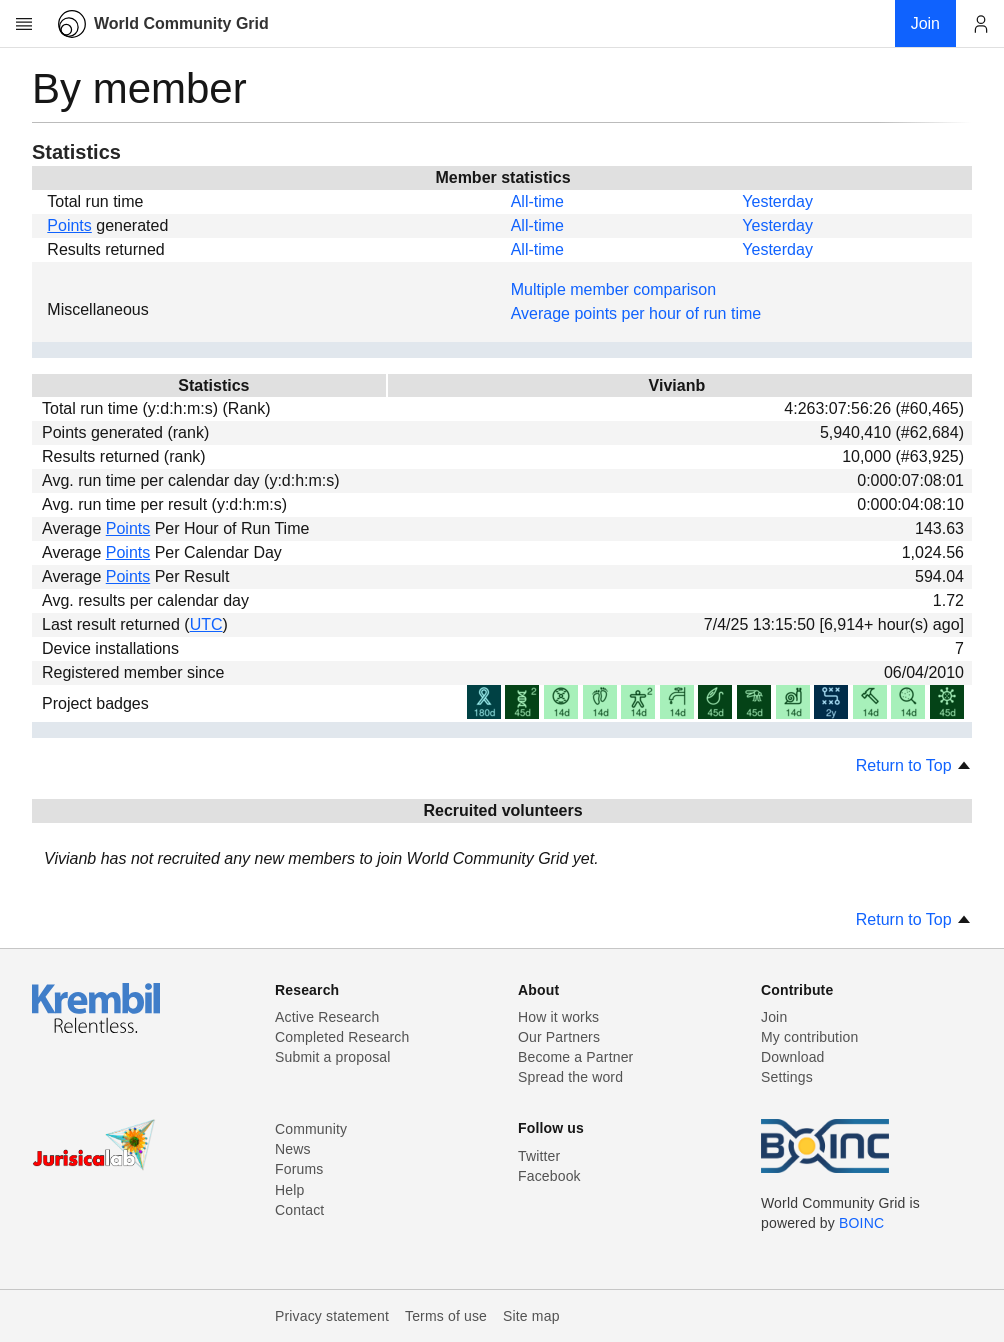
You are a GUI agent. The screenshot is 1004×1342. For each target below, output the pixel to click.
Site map (531, 1316)
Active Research (327, 1017)
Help (289, 1190)
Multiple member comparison (613, 289)
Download (793, 1057)
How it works (558, 1017)
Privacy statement (332, 1316)
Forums (299, 1169)
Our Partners (559, 1037)
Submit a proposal (333, 1057)
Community (311, 1129)
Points (69, 225)
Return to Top (914, 765)
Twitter (539, 1156)
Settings (787, 1077)
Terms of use (446, 1316)
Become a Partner (575, 1057)
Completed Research (342, 1037)
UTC (206, 624)
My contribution (809, 1037)
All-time (537, 201)
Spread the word (570, 1077)
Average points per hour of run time (636, 313)
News (293, 1149)
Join (774, 1017)
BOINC (861, 1223)
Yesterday (777, 201)
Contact (299, 1210)
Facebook (549, 1176)
